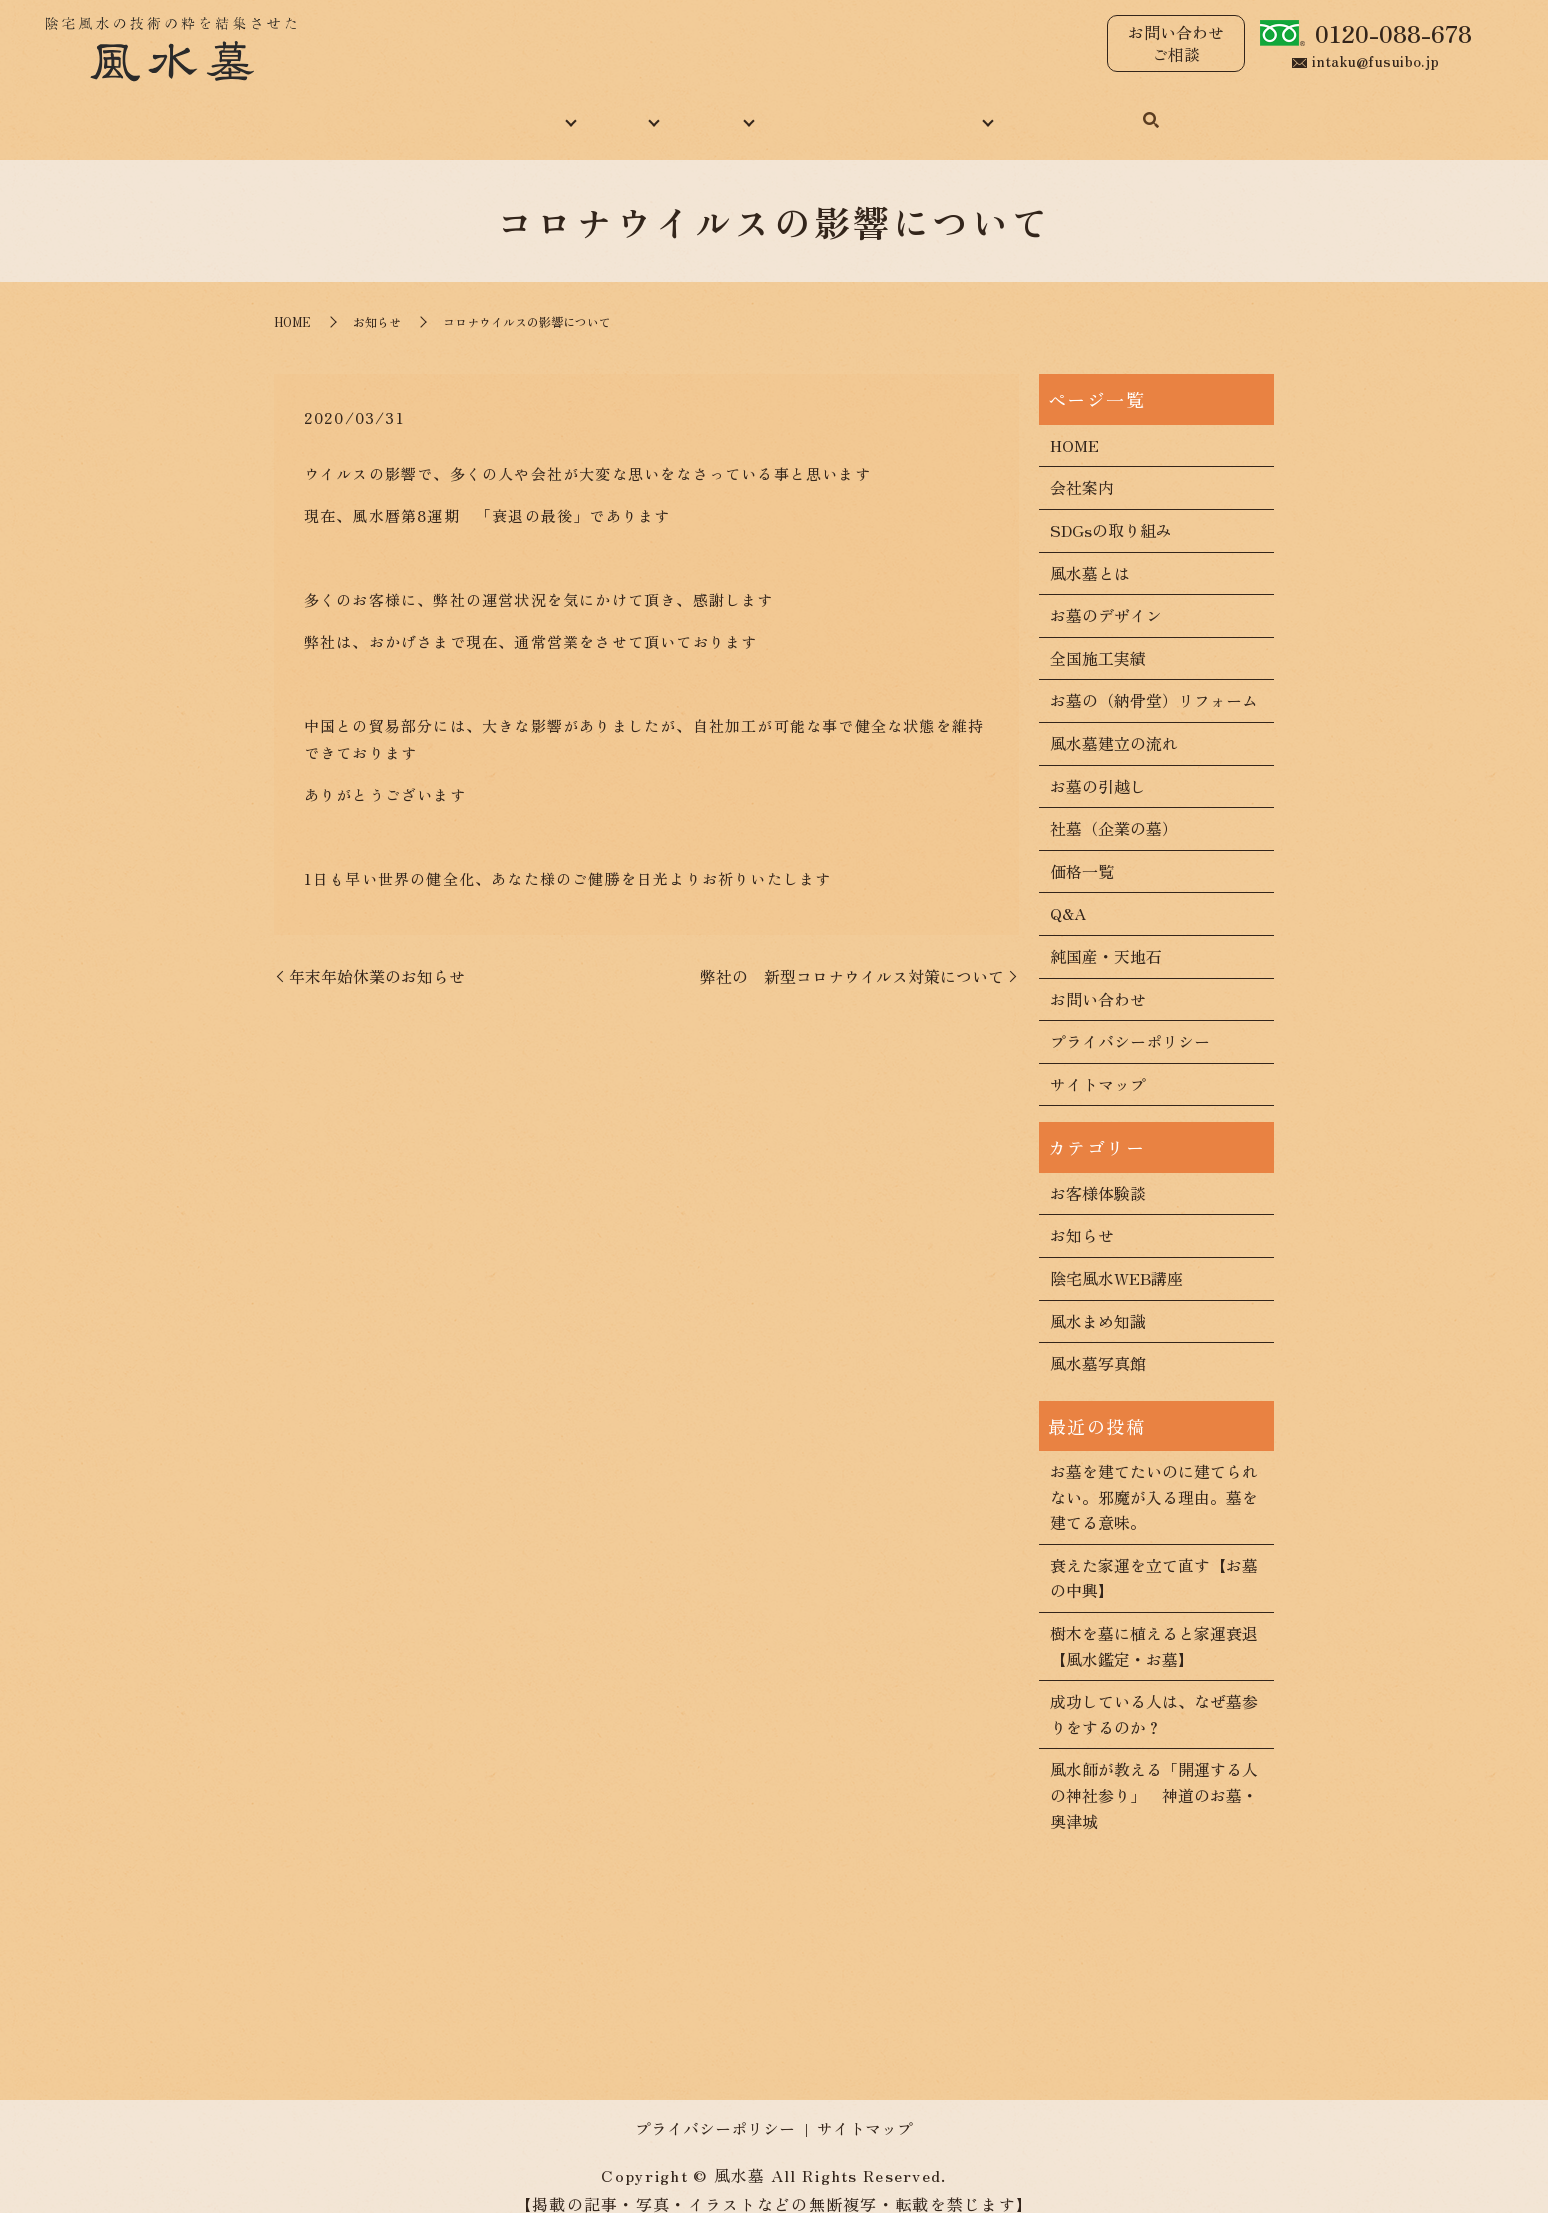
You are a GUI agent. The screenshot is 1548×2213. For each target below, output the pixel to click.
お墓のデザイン (1106, 593)
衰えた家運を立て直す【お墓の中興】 (1154, 1556)
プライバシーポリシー (1130, 1019)
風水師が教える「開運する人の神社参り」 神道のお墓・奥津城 (1154, 1773)
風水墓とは (1090, 551)
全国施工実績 (1098, 636)
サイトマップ (1098, 1062)
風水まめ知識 (839, 109)
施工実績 (711, 109)
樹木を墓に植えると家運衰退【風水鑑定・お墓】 (1154, 1624)
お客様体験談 (1098, 1171)
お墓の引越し (1098, 764)
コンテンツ (975, 109)
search (1207, 111)
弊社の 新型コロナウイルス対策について (852, 954)
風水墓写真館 (1098, 1341)
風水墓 (607, 109)
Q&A (1068, 892)
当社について (487, 109)
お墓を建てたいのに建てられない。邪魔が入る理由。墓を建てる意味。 (1154, 1474)
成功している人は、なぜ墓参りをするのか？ (1154, 1692)
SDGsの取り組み (1111, 508)
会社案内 (1082, 466)
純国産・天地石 (1106, 934)
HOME (366, 109)
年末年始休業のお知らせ (377, 954)
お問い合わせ (1111, 109)
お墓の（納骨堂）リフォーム (1154, 679)
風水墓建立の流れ (1114, 721)
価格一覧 (1082, 849)
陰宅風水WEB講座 (1116, 1256)
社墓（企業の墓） (1114, 806)
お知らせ (377, 300)
